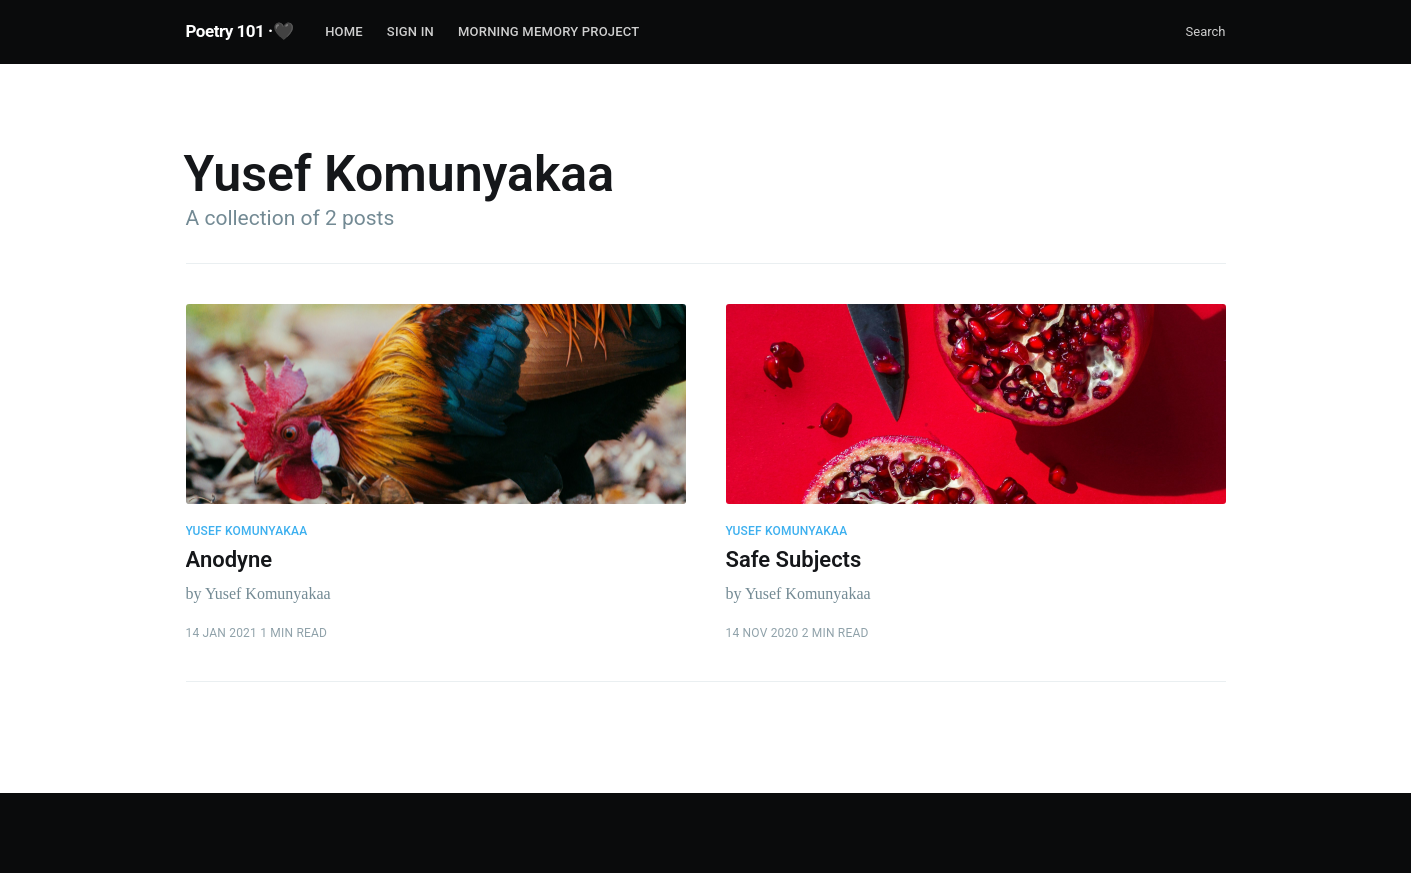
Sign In (410, 31)
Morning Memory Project (548, 31)
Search (1206, 31)
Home (344, 31)
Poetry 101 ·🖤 (240, 31)
